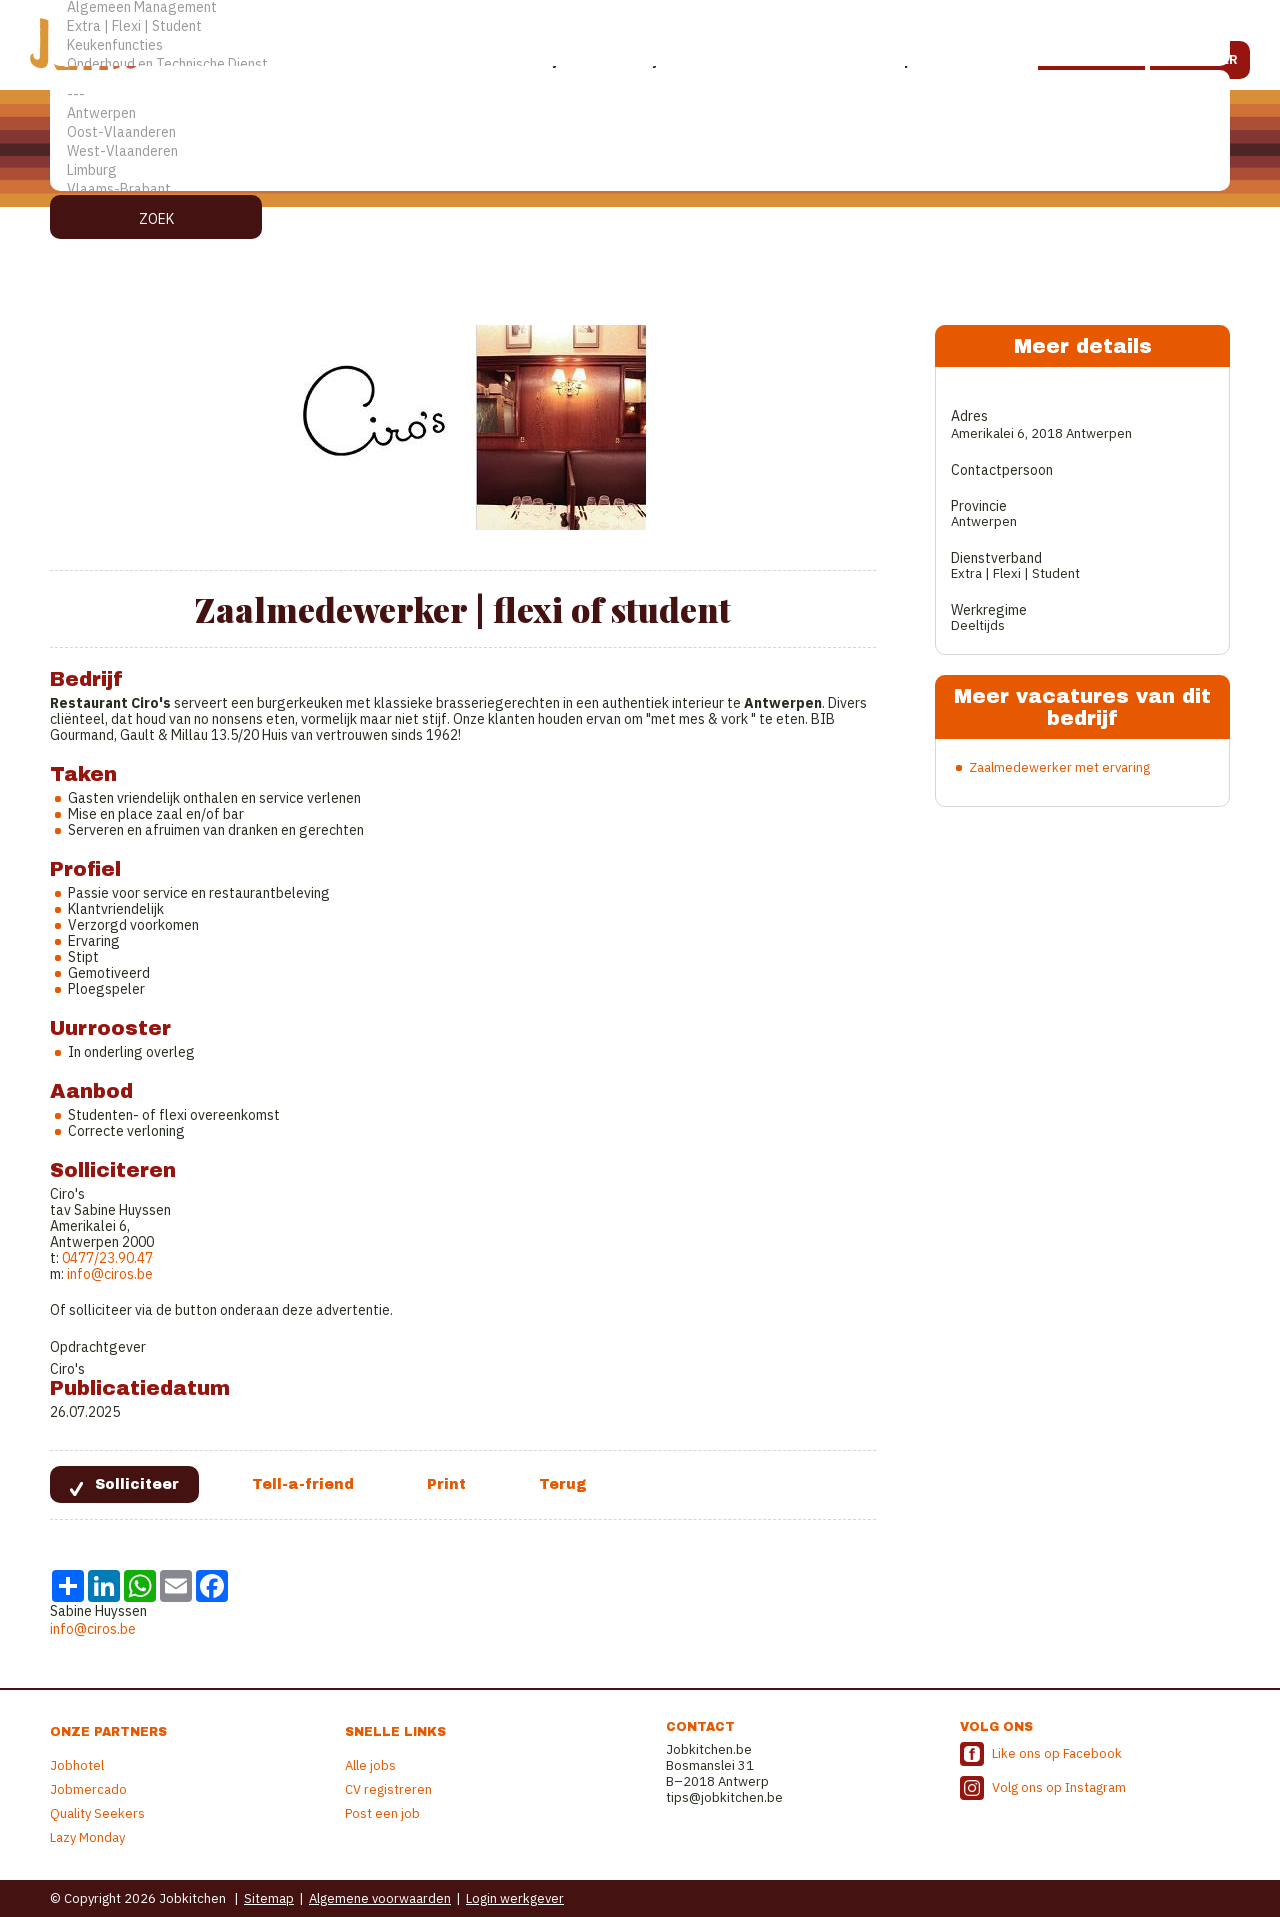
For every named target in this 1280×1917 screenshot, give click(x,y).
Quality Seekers (97, 1813)
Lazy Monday (87, 1837)
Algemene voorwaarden (380, 1898)
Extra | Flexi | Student (640, 26)
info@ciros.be (110, 1274)
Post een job (382, 1813)
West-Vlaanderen (640, 151)
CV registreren (388, 1789)
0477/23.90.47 (107, 1258)
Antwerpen (640, 113)
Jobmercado (88, 1789)
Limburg (640, 170)
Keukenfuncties (640, 45)
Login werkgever (515, 1898)
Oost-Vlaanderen (640, 132)
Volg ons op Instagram (1059, 1787)
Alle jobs (370, 1765)
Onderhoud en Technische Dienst (640, 64)
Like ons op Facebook (1057, 1753)
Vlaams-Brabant (640, 189)
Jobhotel (77, 1765)
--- (640, 94)
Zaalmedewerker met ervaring (1059, 767)
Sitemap (269, 1898)
